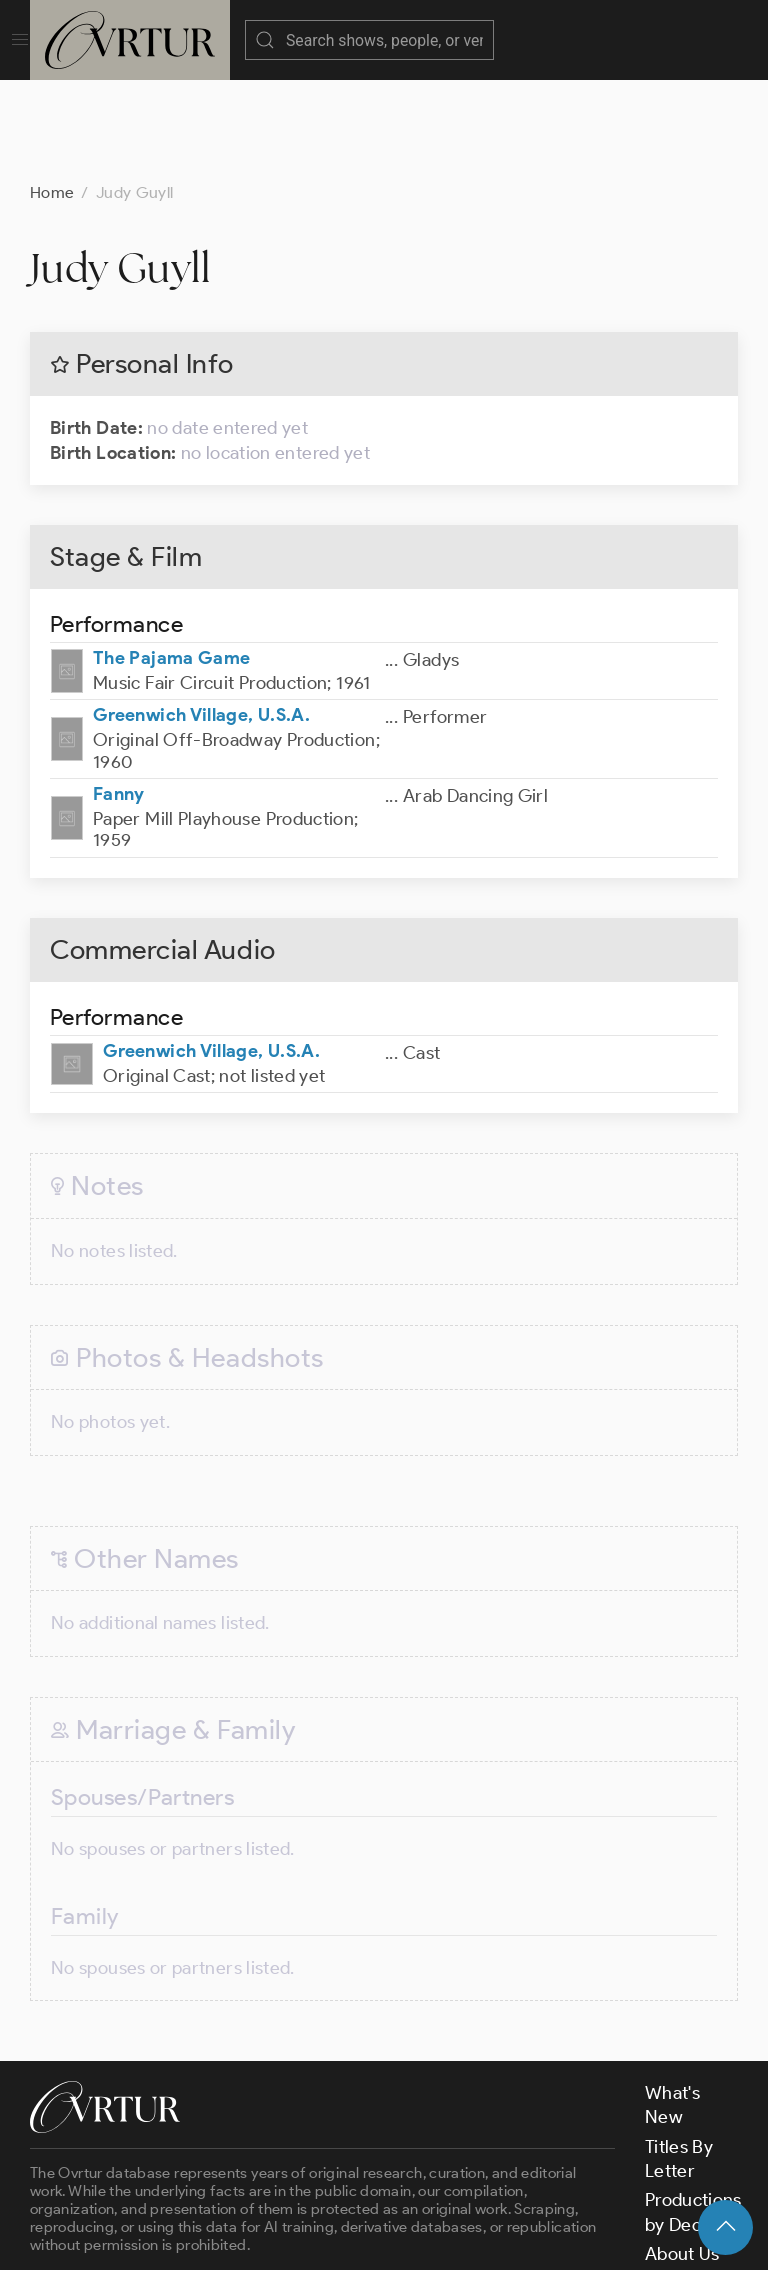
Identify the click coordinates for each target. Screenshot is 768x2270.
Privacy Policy (500, 2237)
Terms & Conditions (351, 2237)
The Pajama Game (171, 558)
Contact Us (690, 2183)
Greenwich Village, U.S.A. (201, 615)
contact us (342, 2183)
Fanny (119, 694)
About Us (682, 2154)
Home (52, 92)
